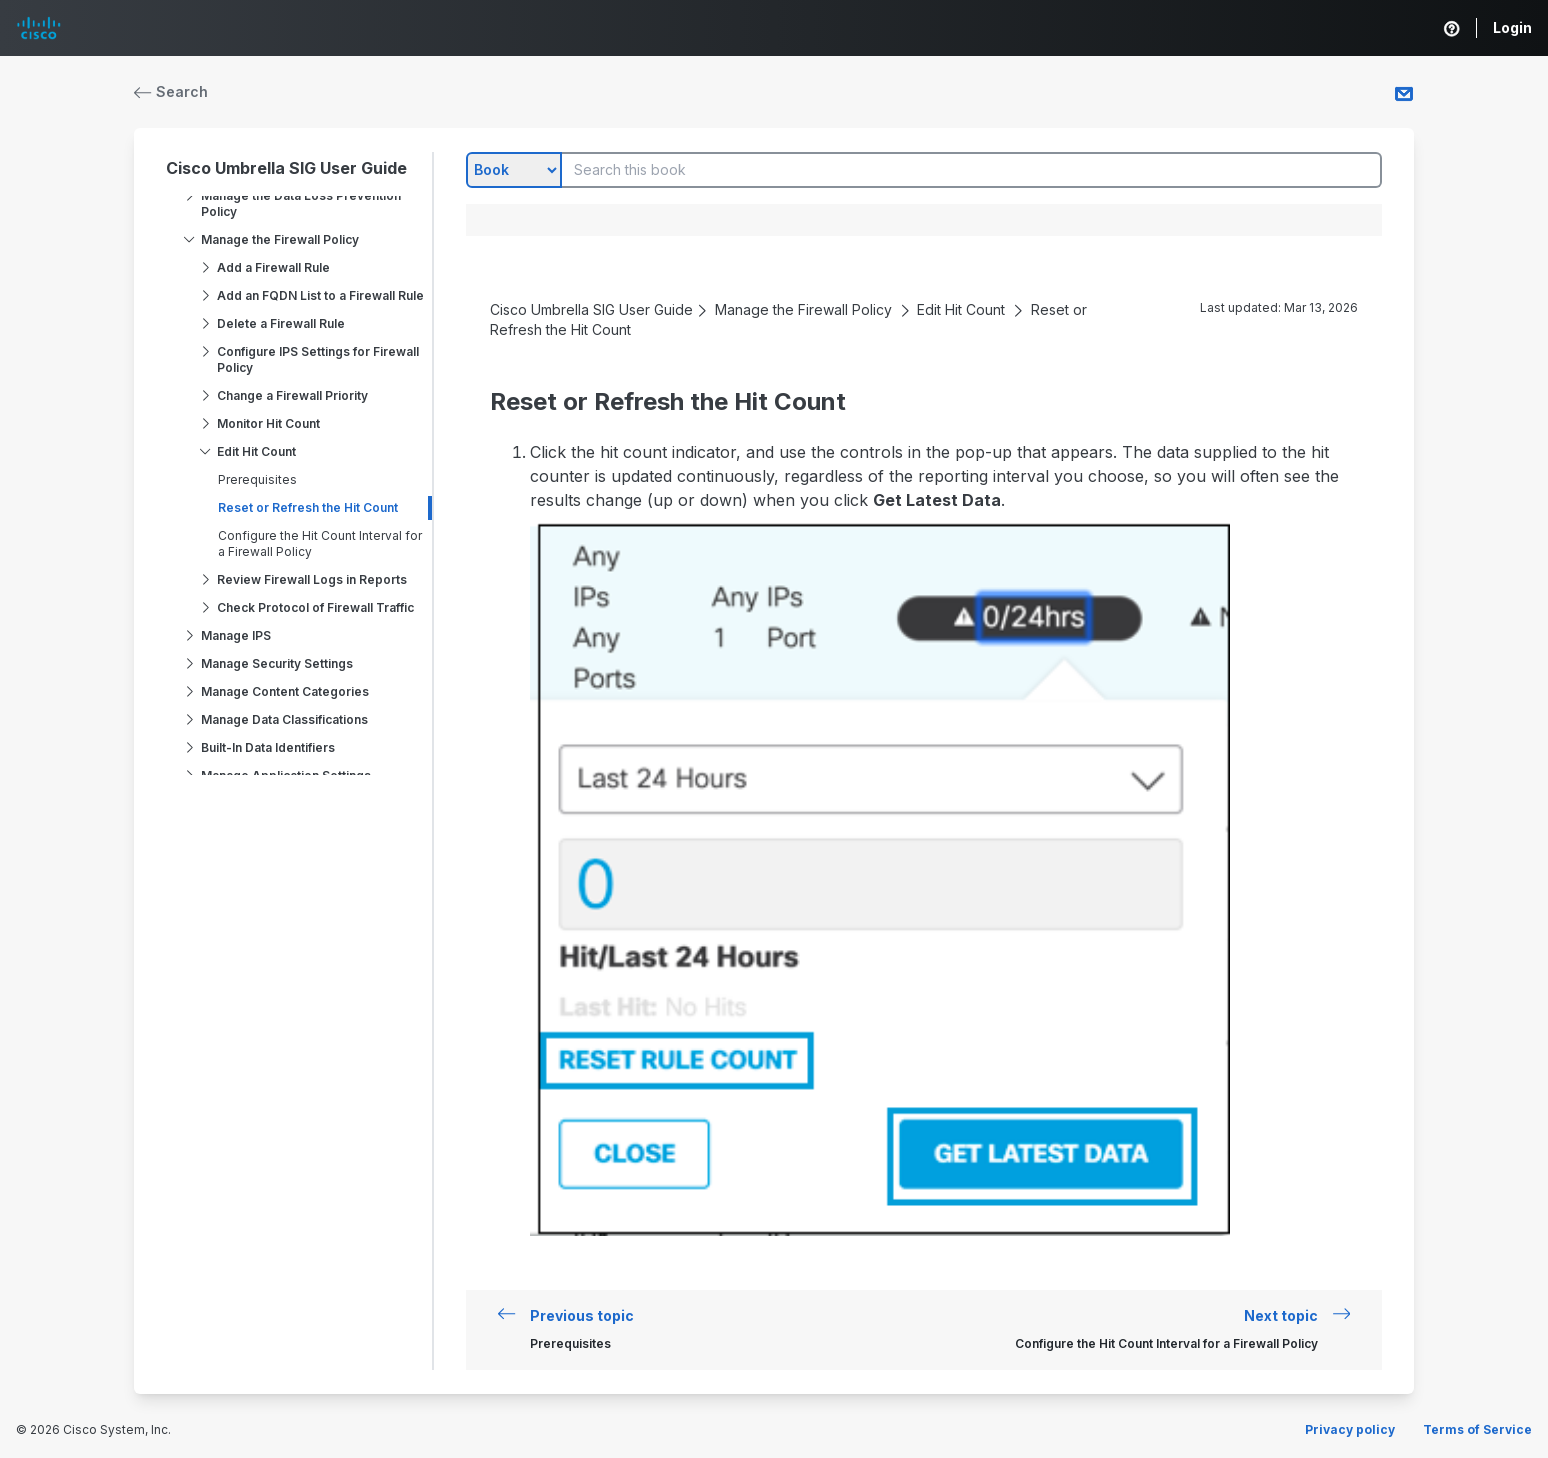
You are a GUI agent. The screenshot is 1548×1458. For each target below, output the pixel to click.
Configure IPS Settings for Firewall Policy (318, 359)
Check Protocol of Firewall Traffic (315, 607)
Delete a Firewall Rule (281, 323)
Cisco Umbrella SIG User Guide (286, 168)
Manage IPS (236, 635)
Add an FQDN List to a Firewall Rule (320, 295)
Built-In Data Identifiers (268, 747)
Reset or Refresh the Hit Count (308, 507)
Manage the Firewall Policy (280, 239)
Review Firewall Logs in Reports (312, 579)
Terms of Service (1477, 1429)
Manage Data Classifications (284, 719)
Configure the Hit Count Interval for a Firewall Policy (320, 543)
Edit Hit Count (256, 451)
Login (1512, 27)
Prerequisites (257, 479)
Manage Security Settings (277, 663)
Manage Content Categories (285, 691)
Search (171, 91)
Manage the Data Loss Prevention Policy (301, 203)
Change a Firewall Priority (292, 395)
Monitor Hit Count (268, 423)
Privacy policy (1350, 1429)
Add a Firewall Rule (273, 267)
